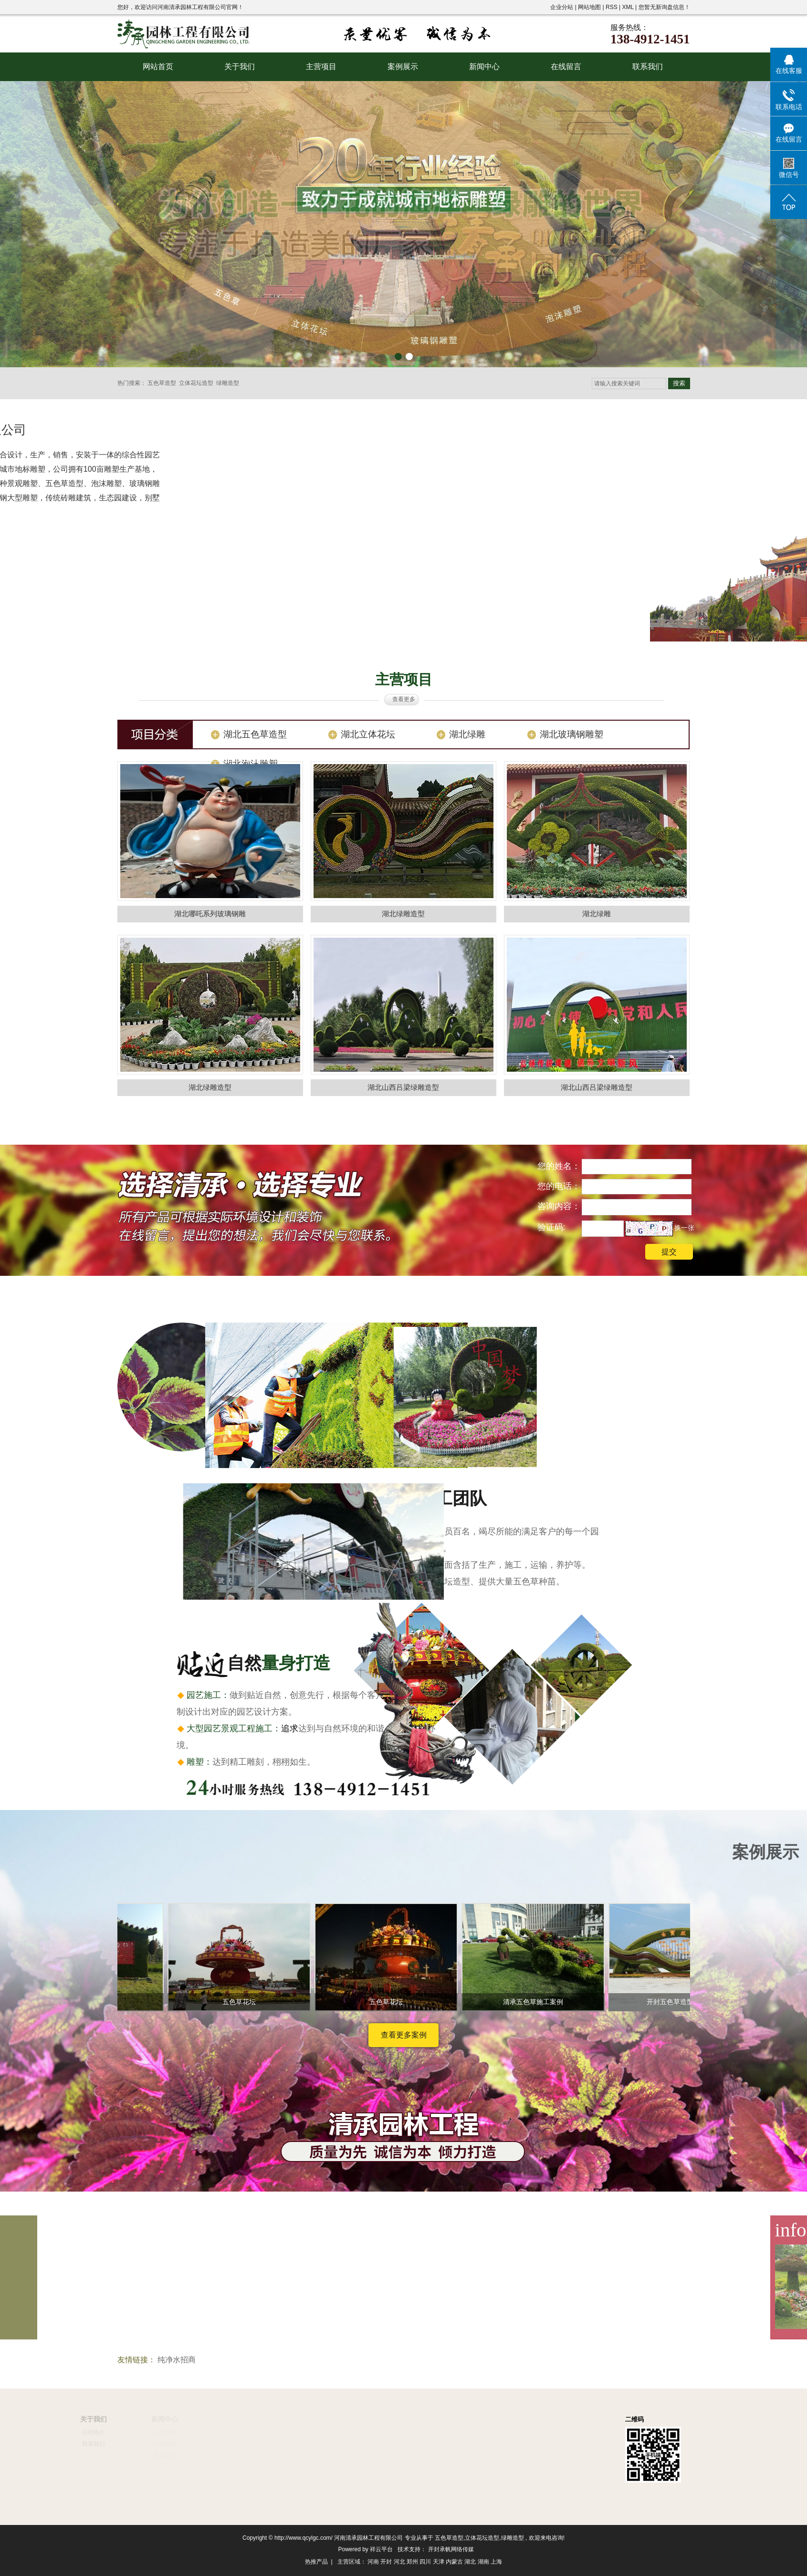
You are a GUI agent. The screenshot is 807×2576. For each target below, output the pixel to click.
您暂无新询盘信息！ (664, 7)
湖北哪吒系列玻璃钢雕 (210, 914)
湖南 (483, 2561)
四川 (425, 2561)
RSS (612, 7)
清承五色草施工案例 (536, 2002)
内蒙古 (454, 2561)
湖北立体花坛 (368, 734)
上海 (496, 2561)
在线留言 (566, 66)
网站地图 (590, 7)
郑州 (412, 2561)
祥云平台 (381, 2549)
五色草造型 (161, 383)
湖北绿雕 (467, 734)
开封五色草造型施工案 (683, 2002)
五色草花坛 (242, 2002)
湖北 (470, 2561)
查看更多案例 (404, 2035)
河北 (399, 2561)
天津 (438, 2561)
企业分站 (561, 7)
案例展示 (403, 66)
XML (627, 7)
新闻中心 (484, 66)
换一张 (684, 1227)
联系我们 (647, 66)
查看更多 (403, 699)
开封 (386, 2561)
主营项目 (321, 66)
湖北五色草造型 (255, 734)
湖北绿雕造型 (403, 914)
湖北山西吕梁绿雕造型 (403, 1087)
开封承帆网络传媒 (451, 2549)
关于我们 (239, 66)
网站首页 (158, 66)
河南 (373, 2561)
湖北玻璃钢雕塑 (571, 734)
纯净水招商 (176, 2360)
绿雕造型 (227, 383)
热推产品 (316, 2561)
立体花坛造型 (196, 383)
